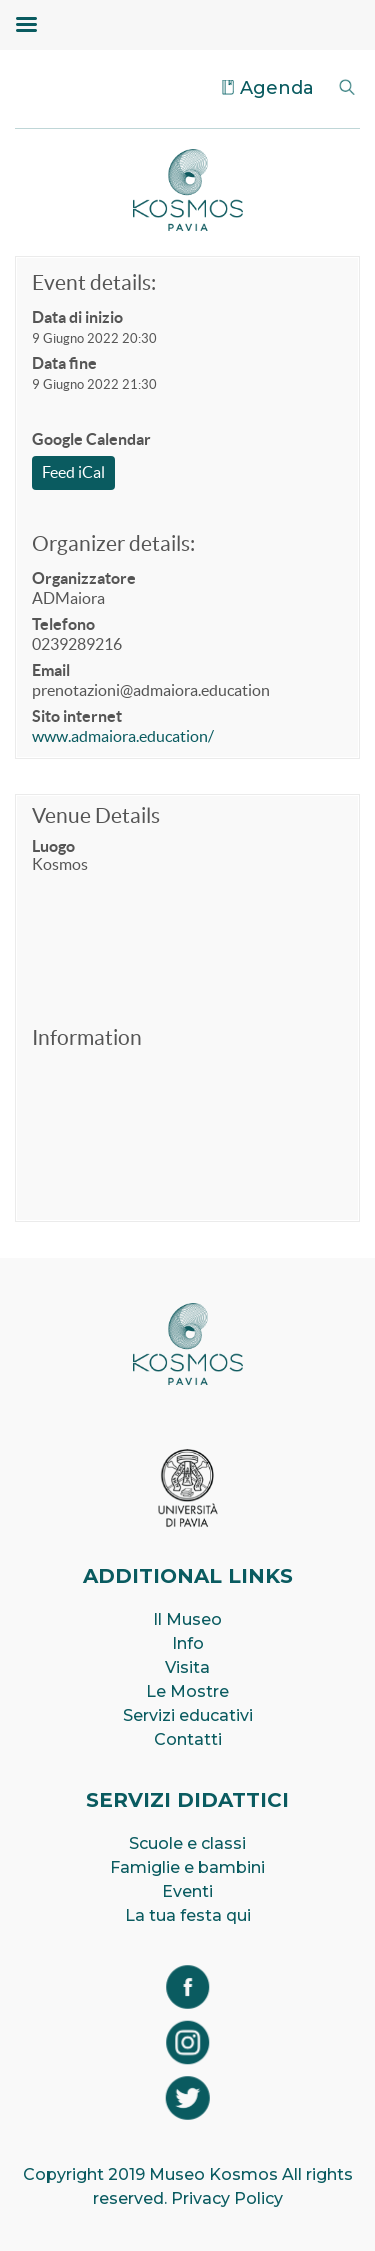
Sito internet (77, 716)
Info (188, 1643)
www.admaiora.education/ (123, 736)
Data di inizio (77, 317)
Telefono (63, 624)
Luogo (53, 846)
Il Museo (187, 1619)
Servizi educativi (188, 1715)
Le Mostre (187, 1691)
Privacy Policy (227, 2198)
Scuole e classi (187, 1843)
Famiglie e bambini (187, 1867)
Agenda (277, 88)
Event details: (94, 282)
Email (51, 670)
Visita (187, 1667)
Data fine (64, 363)
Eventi (187, 1891)
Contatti (188, 1739)
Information (87, 1037)
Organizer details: (113, 543)
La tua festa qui (188, 1915)
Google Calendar (91, 439)
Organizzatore (84, 578)
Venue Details (96, 815)
